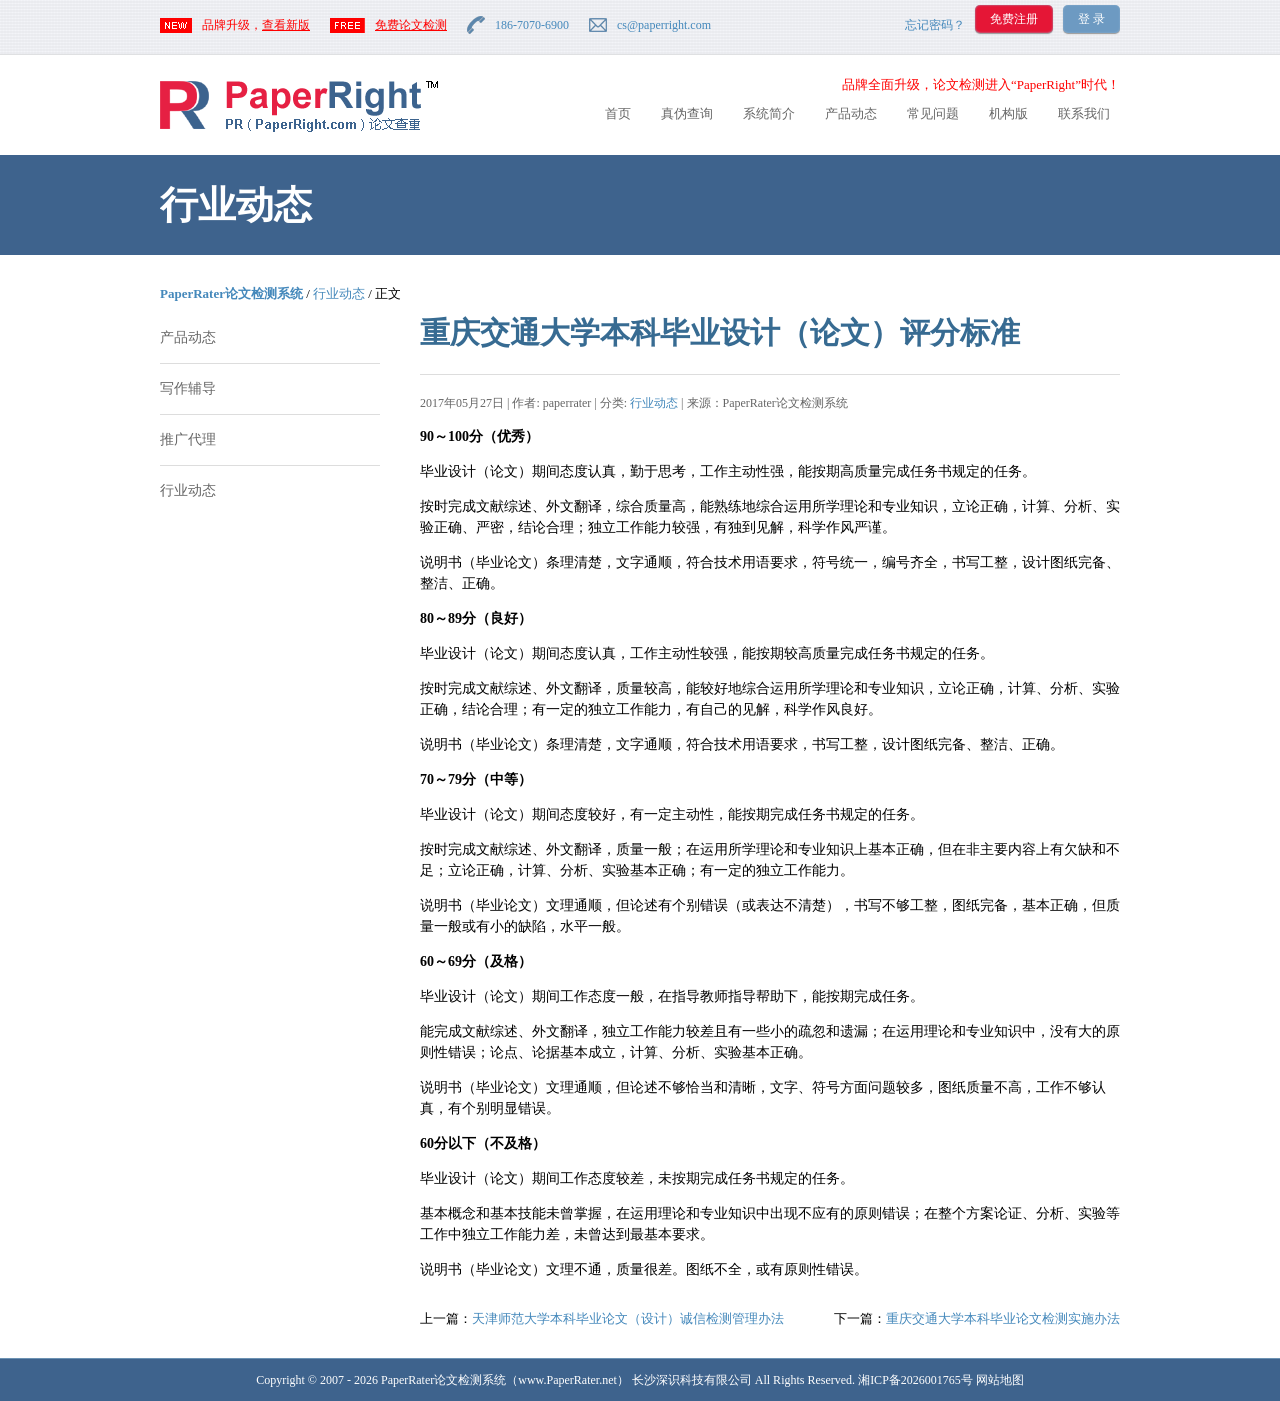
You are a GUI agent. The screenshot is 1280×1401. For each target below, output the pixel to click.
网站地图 (1000, 1380)
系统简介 (769, 113)
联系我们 (1084, 113)
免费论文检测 (411, 25)
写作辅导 (188, 388)
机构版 (1008, 113)
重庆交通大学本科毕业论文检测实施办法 (1003, 1318)
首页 (618, 113)
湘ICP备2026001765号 (915, 1380)
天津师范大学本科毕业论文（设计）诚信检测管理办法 (628, 1318)
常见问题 (933, 113)
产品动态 (851, 113)
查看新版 (286, 25)
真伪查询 (687, 113)
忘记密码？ (935, 25)
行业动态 (339, 293)
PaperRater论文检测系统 (231, 293)
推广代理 (188, 439)
